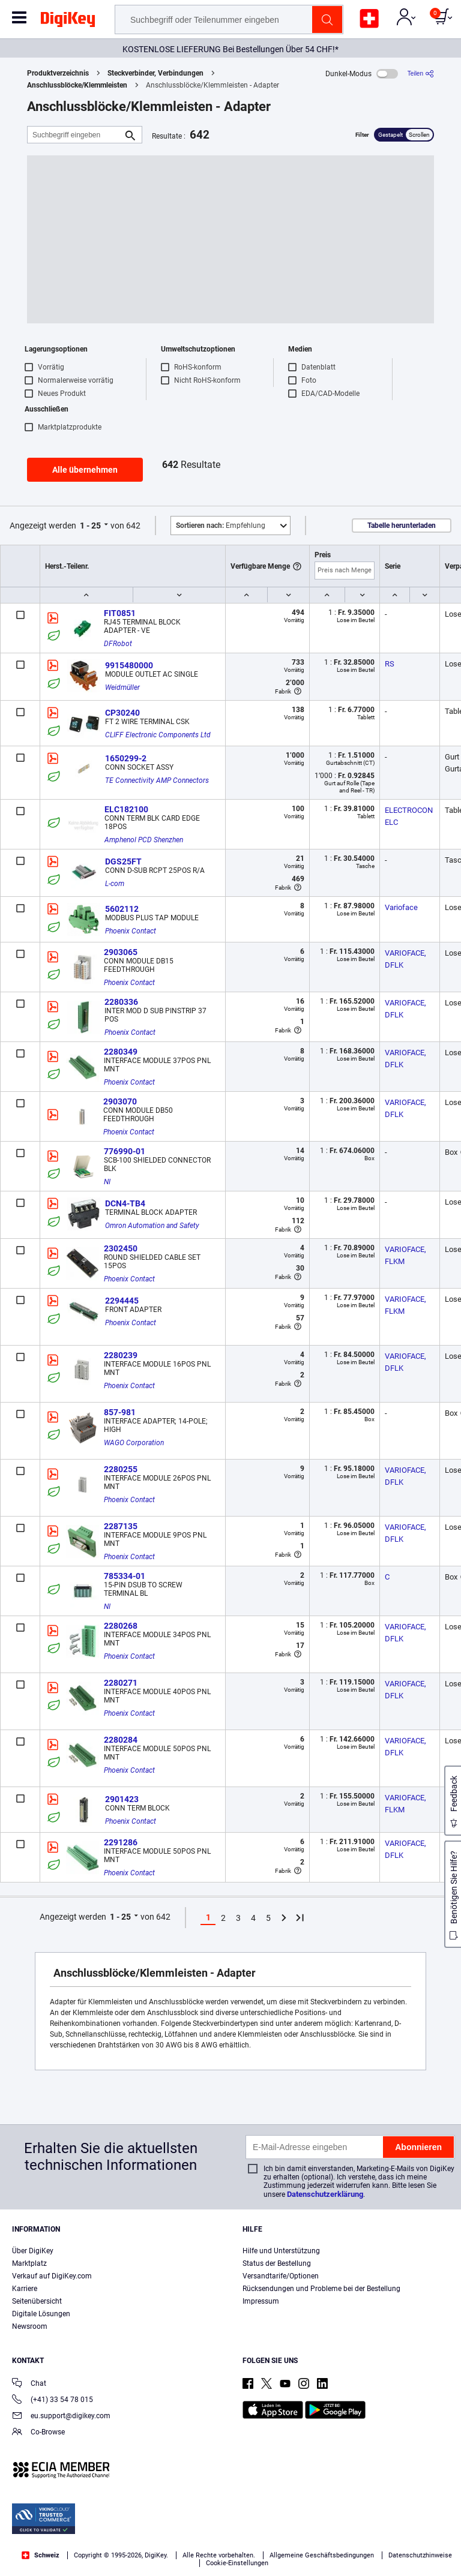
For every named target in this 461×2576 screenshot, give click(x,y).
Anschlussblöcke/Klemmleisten (77, 85)
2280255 (120, 1469)
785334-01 (124, 1576)
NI (107, 1182)
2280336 (121, 1002)
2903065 (120, 952)
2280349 (120, 1051)
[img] (68, 21)
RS (389, 663)
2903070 (120, 1101)
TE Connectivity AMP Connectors (157, 780)
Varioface (401, 907)
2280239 (120, 1355)
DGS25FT (123, 861)
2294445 (122, 1300)
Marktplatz (29, 2263)
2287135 (120, 1526)
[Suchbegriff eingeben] (75, 135)
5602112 (122, 909)
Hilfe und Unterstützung (281, 2251)
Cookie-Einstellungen (237, 2563)
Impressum (261, 2301)
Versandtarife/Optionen (281, 2276)
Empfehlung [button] (220, 525)
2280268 (120, 1626)
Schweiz (40, 2555)
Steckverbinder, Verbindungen (155, 73)
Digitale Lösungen (41, 2314)
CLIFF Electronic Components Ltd (158, 735)
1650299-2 (125, 758)
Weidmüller (122, 687)
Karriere (24, 2288)
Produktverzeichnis (58, 73)
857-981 (120, 1412)
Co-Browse (38, 2433)
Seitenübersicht (37, 2301)
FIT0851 (120, 613)
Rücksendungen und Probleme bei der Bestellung (321, 2288)
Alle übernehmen (85, 470)
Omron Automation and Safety (152, 1225)
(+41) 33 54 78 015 (52, 2400)
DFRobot (118, 644)
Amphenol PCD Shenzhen (143, 840)
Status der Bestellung (277, 2263)
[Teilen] (421, 73)
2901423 (122, 1799)
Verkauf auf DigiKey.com (52, 2276)
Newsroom (29, 2326)
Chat (29, 2384)
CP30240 (122, 712)
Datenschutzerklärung (325, 2194)
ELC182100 (126, 809)
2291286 (120, 1842)
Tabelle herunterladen (401, 525)
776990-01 (124, 1151)
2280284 (120, 1740)
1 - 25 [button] (90, 525)
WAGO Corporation (134, 1443)
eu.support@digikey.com (61, 2416)
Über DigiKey (32, 2251)
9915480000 (129, 665)
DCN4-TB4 (125, 1203)
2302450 (120, 1248)
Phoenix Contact (130, 931)
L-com (114, 883)
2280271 (120, 1683)
